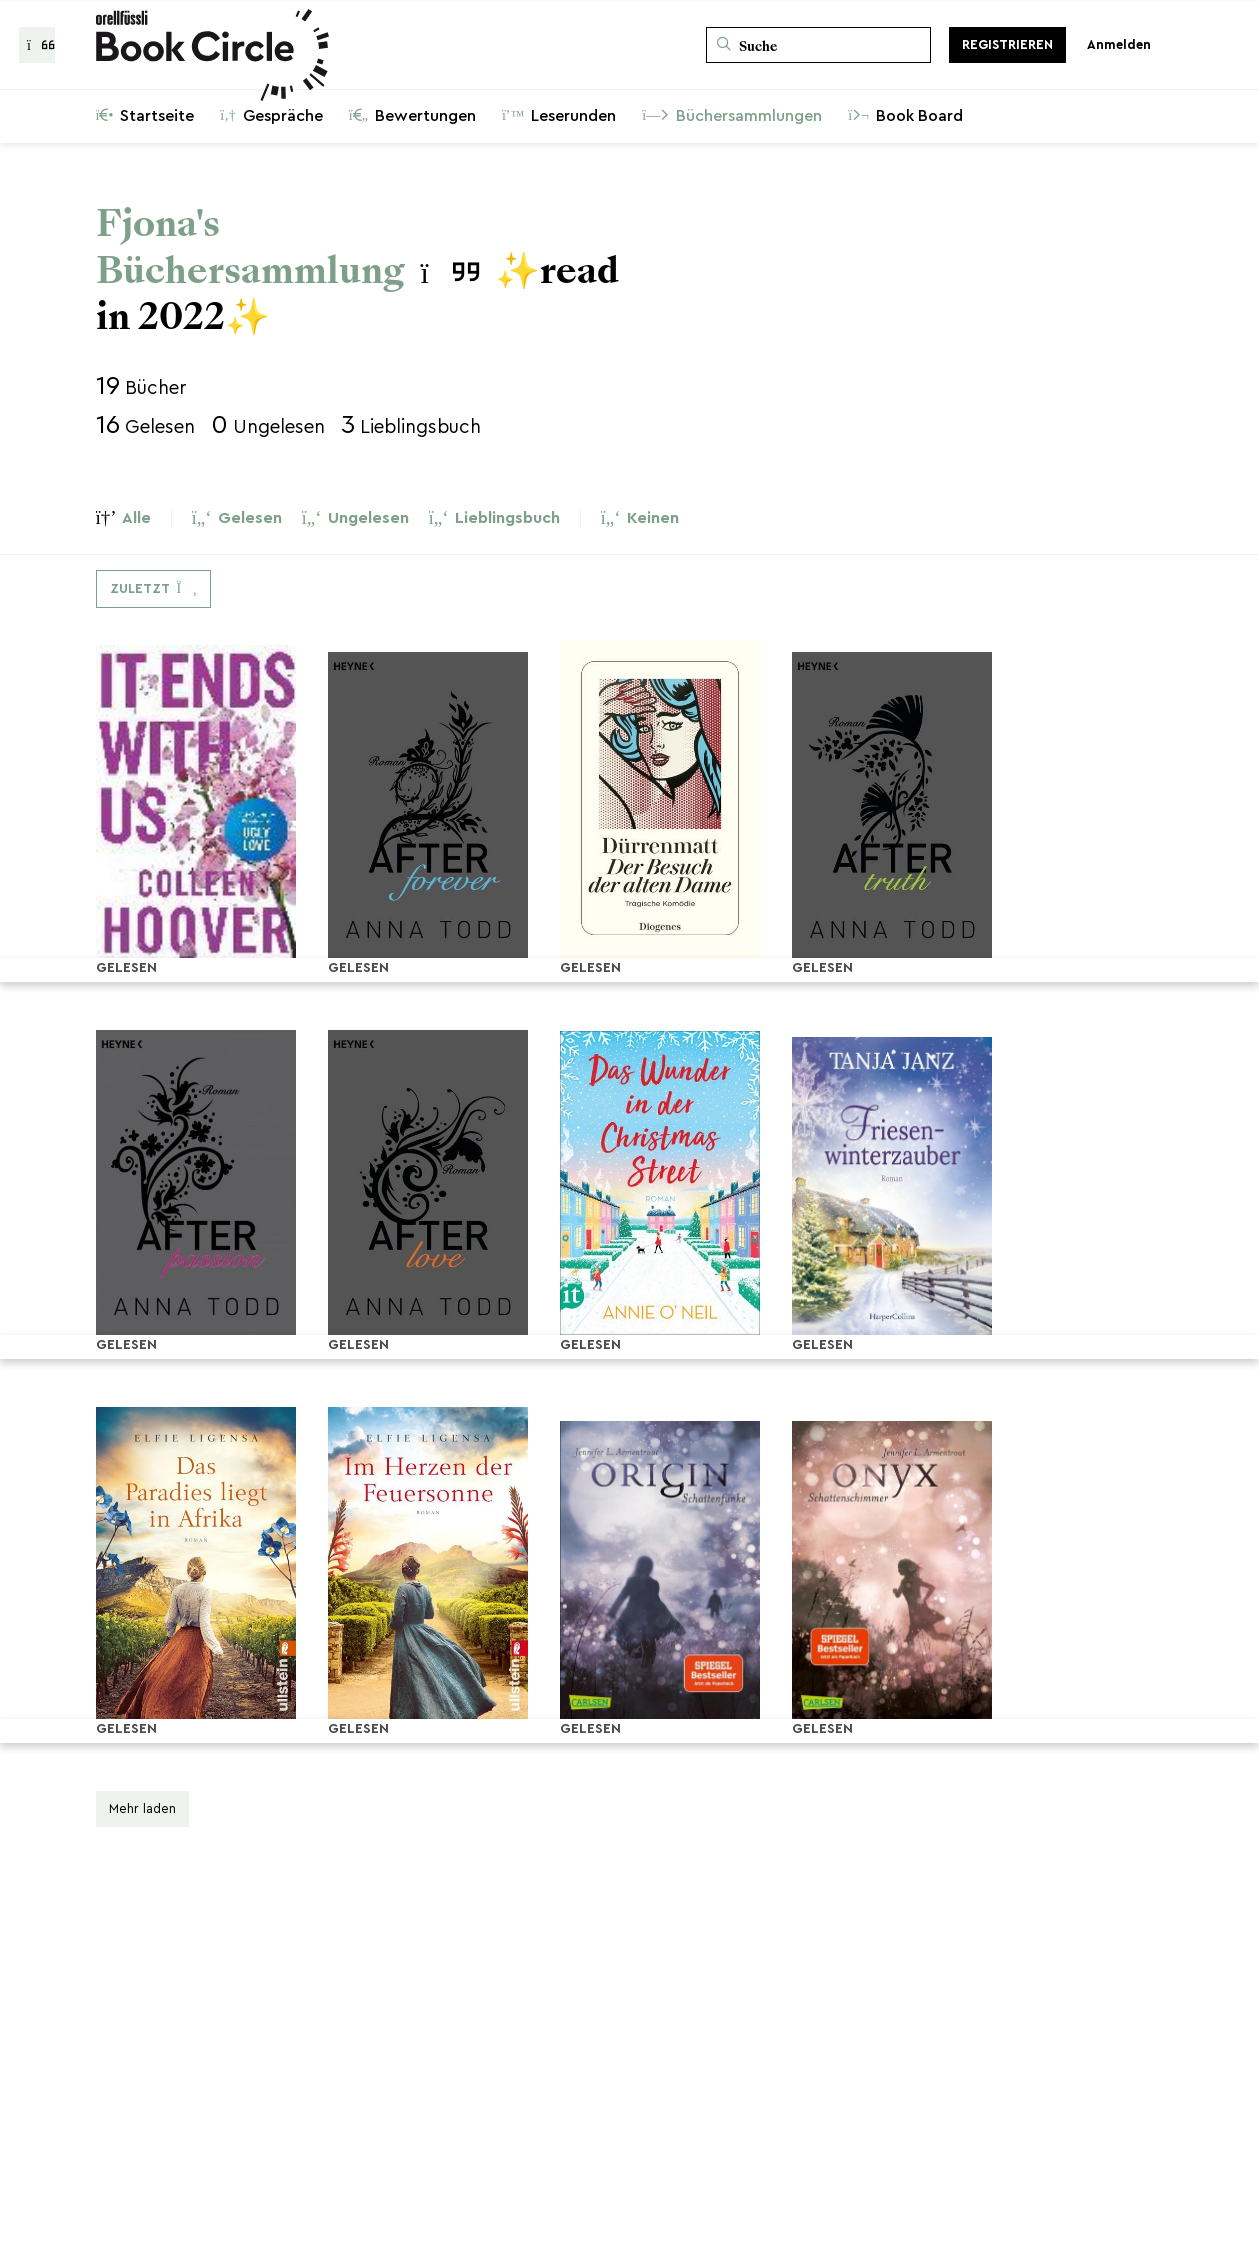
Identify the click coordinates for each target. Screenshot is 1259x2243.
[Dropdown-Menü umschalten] (153, 589)
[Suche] (818, 45)
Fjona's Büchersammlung (250, 247)
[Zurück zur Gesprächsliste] (37, 45)
